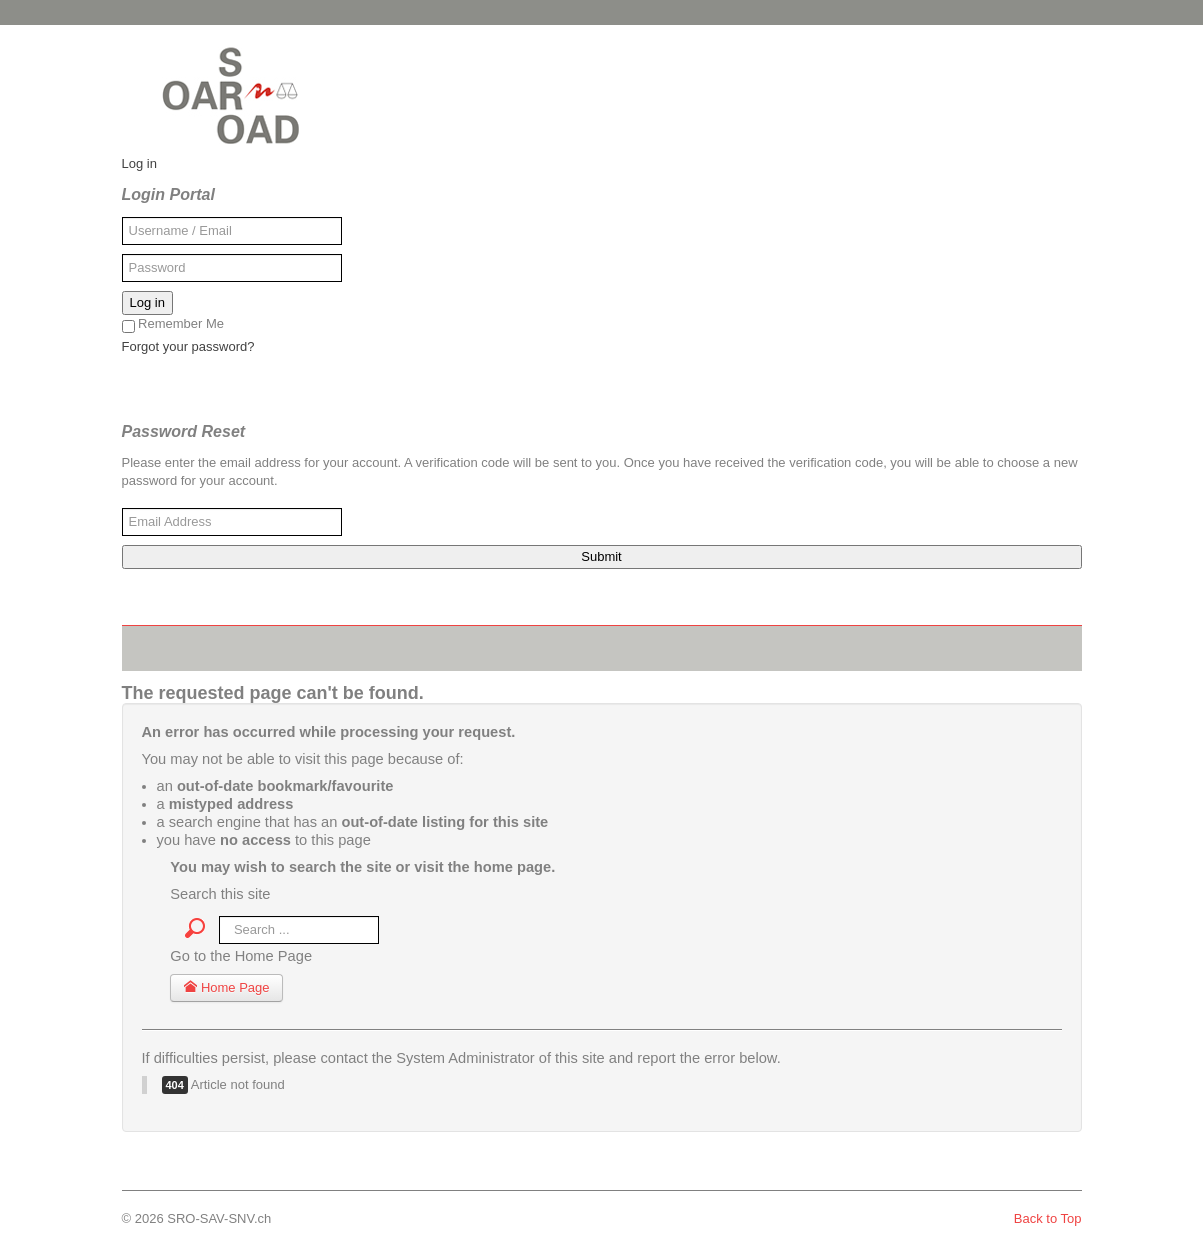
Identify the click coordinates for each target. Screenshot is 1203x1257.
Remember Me (173, 324)
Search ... (205, 912)
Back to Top (1048, 1218)
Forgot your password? (188, 346)
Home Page (226, 987)
